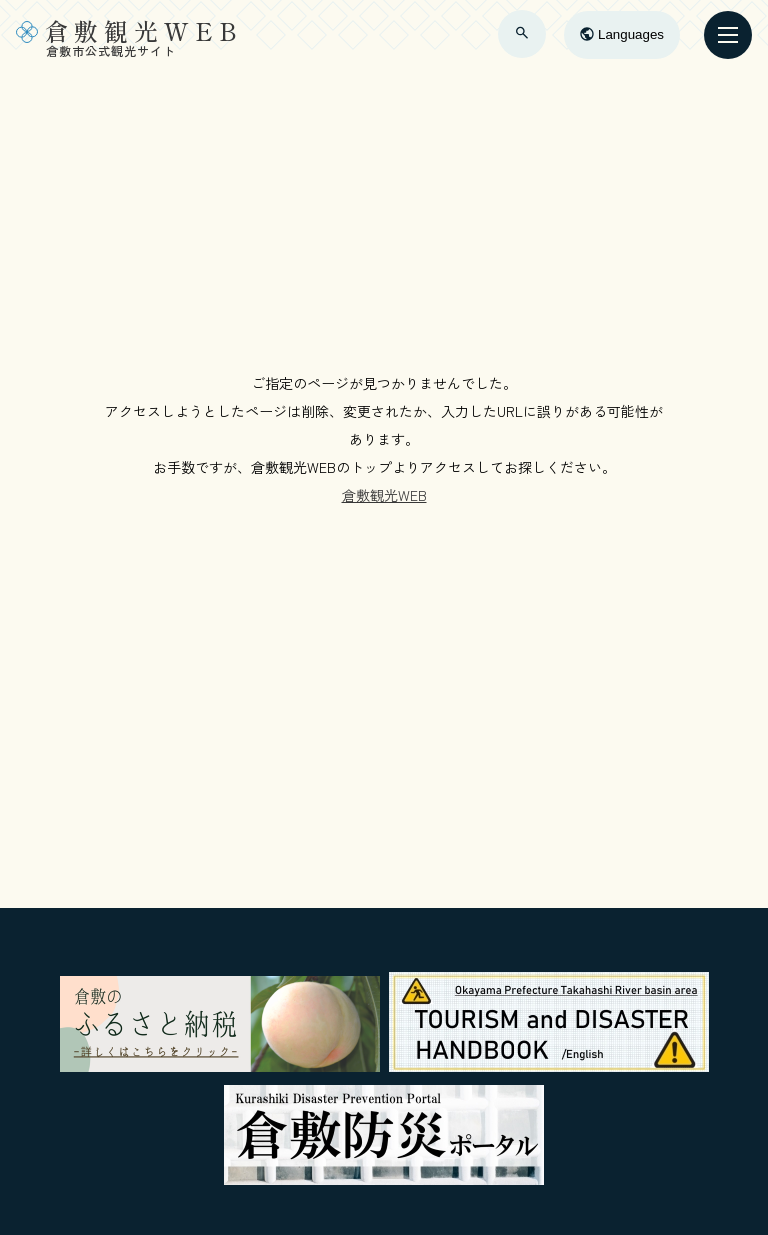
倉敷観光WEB (384, 495)
